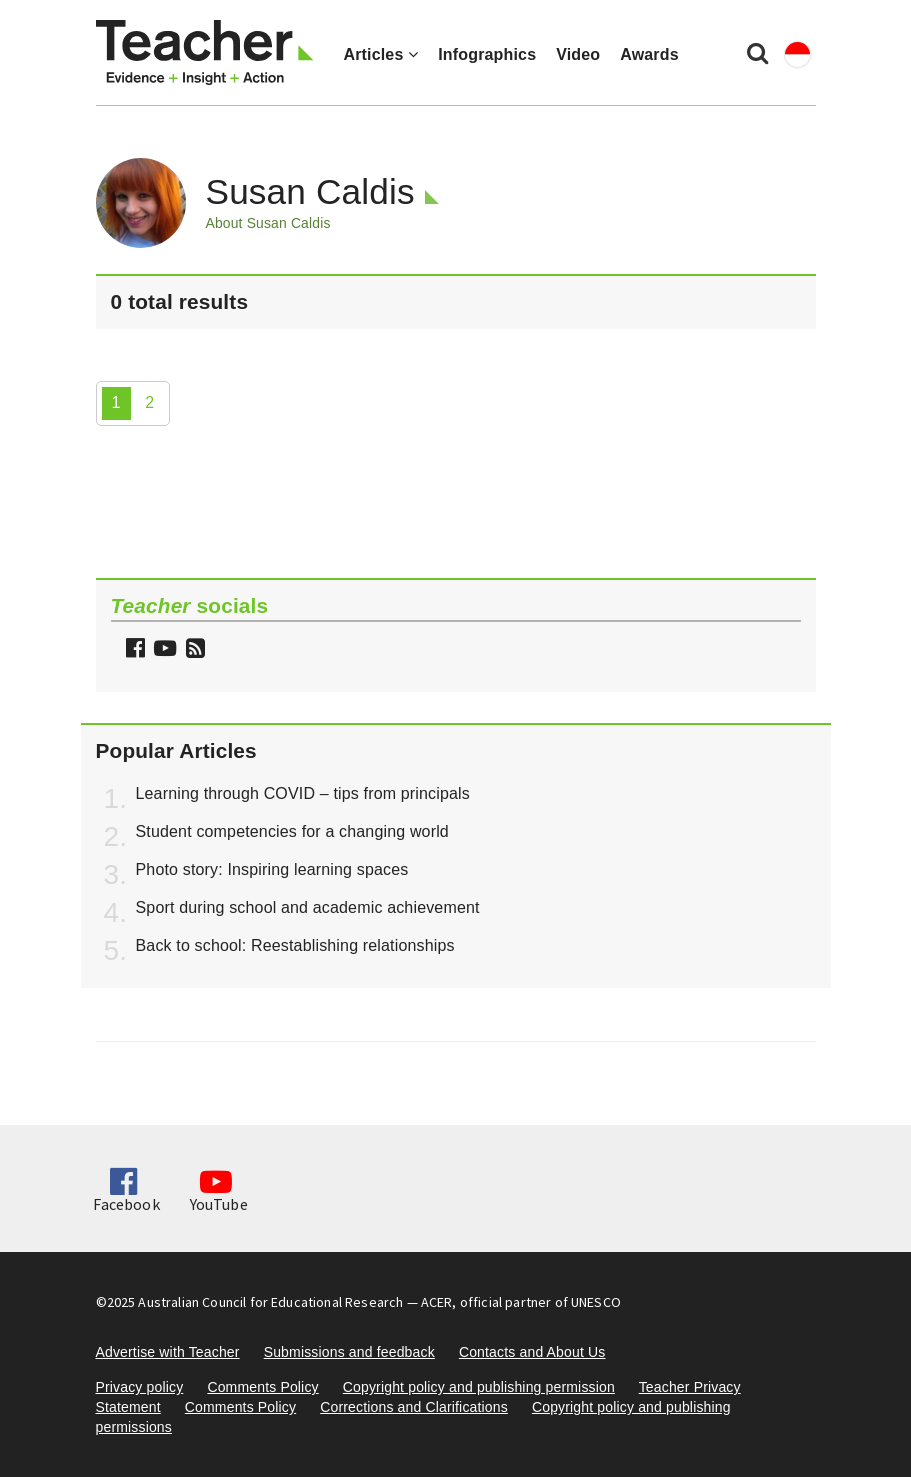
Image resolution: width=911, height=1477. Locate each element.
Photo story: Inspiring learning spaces (272, 869)
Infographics (487, 54)
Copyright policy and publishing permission (479, 1387)
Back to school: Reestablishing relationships (295, 945)
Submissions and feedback (349, 1352)
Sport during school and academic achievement (308, 907)
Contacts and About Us (532, 1352)
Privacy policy (140, 1387)
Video (578, 54)
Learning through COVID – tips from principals (303, 793)
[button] (193, 650)
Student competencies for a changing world (292, 831)
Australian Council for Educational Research (270, 1302)
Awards (649, 54)
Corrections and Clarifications (414, 1407)
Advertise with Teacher (168, 1352)
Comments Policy (262, 1387)
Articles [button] (381, 54)
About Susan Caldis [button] (268, 223)
